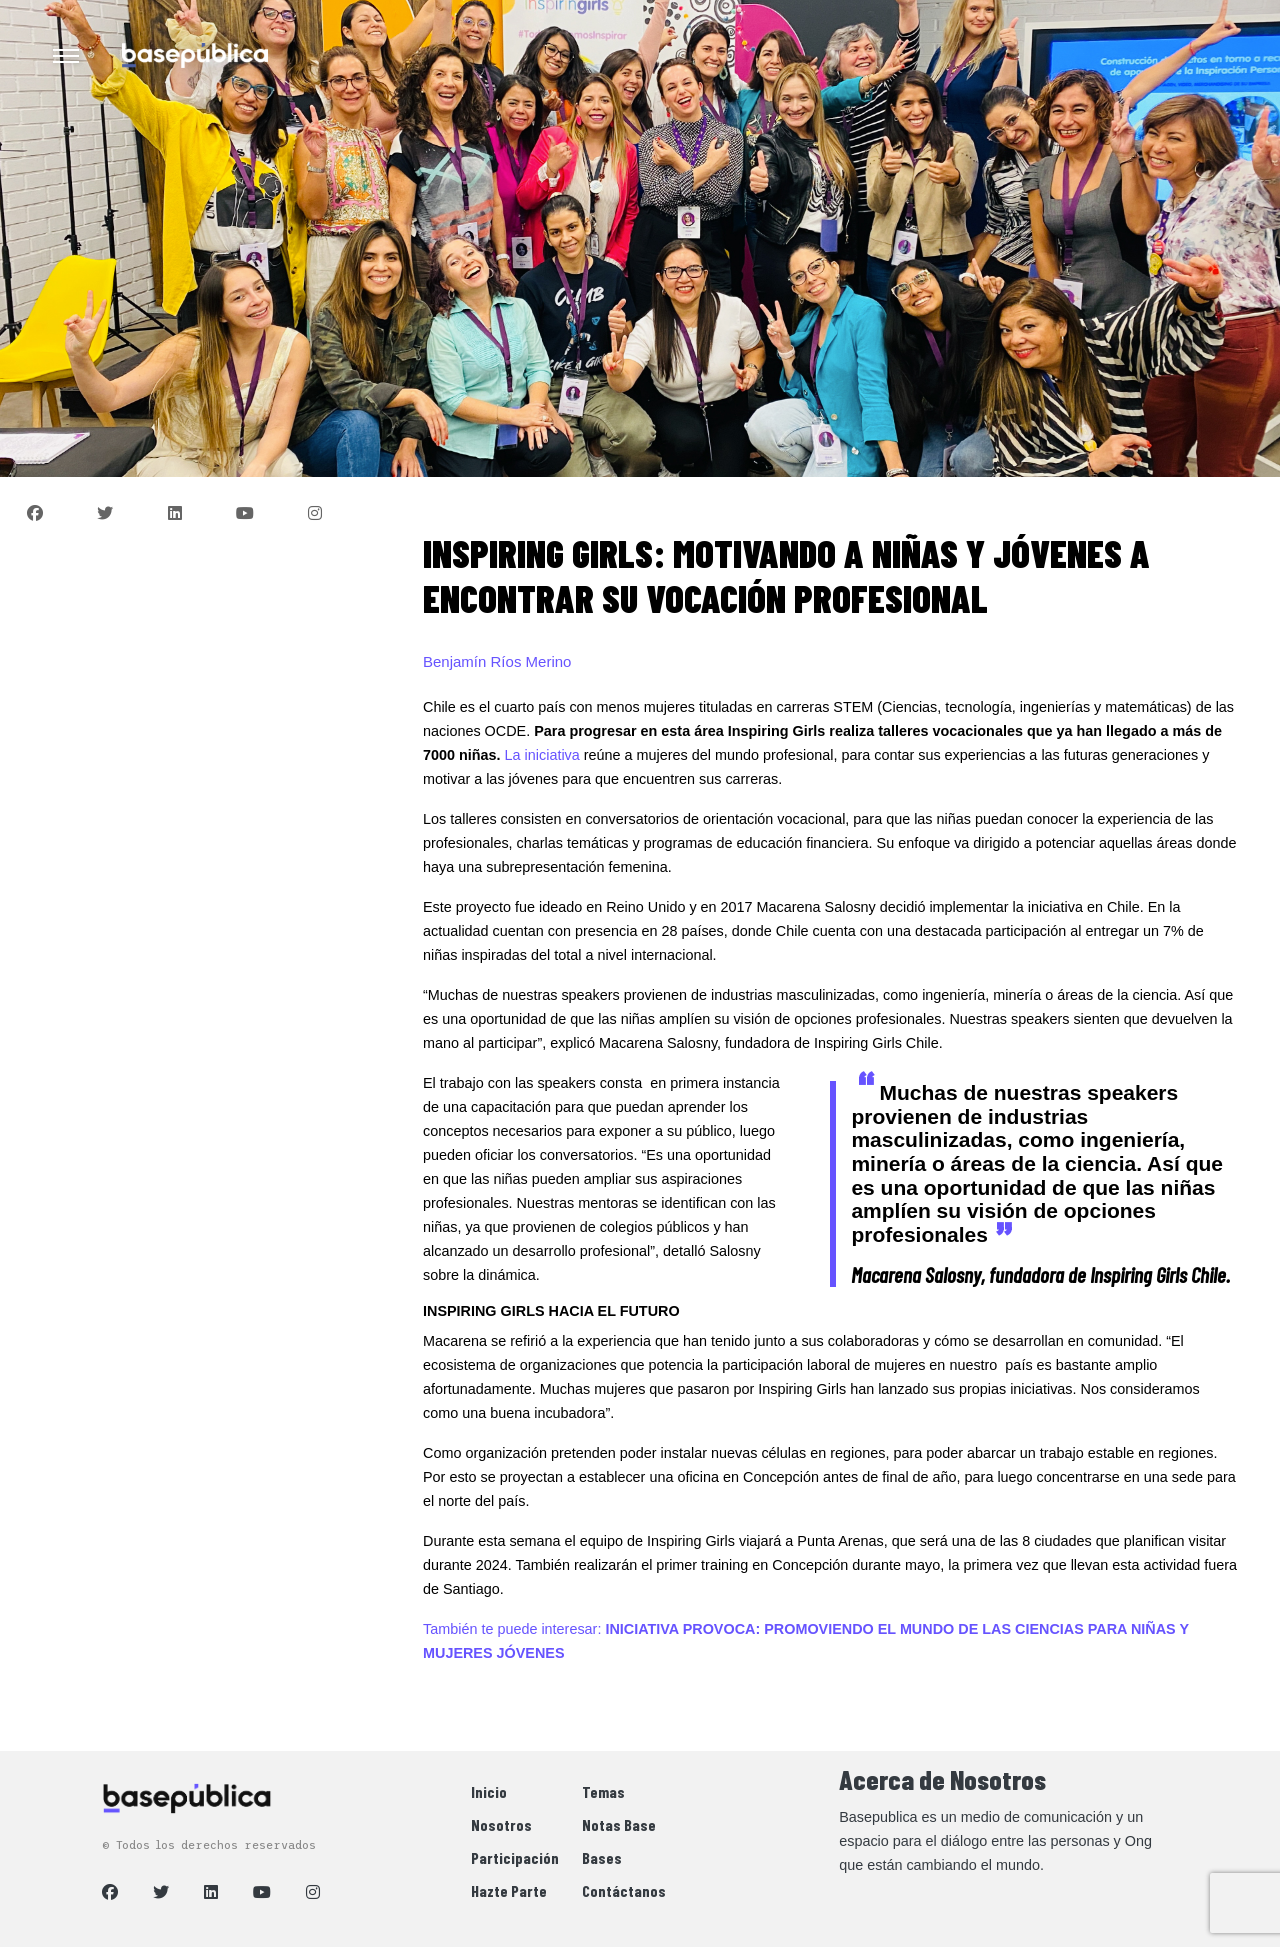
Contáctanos (624, 1890)
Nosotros (501, 1824)
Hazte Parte (509, 1890)
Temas (603, 1791)
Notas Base (619, 1824)
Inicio (489, 1791)
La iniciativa (544, 755)
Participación (515, 1857)
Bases (602, 1857)
